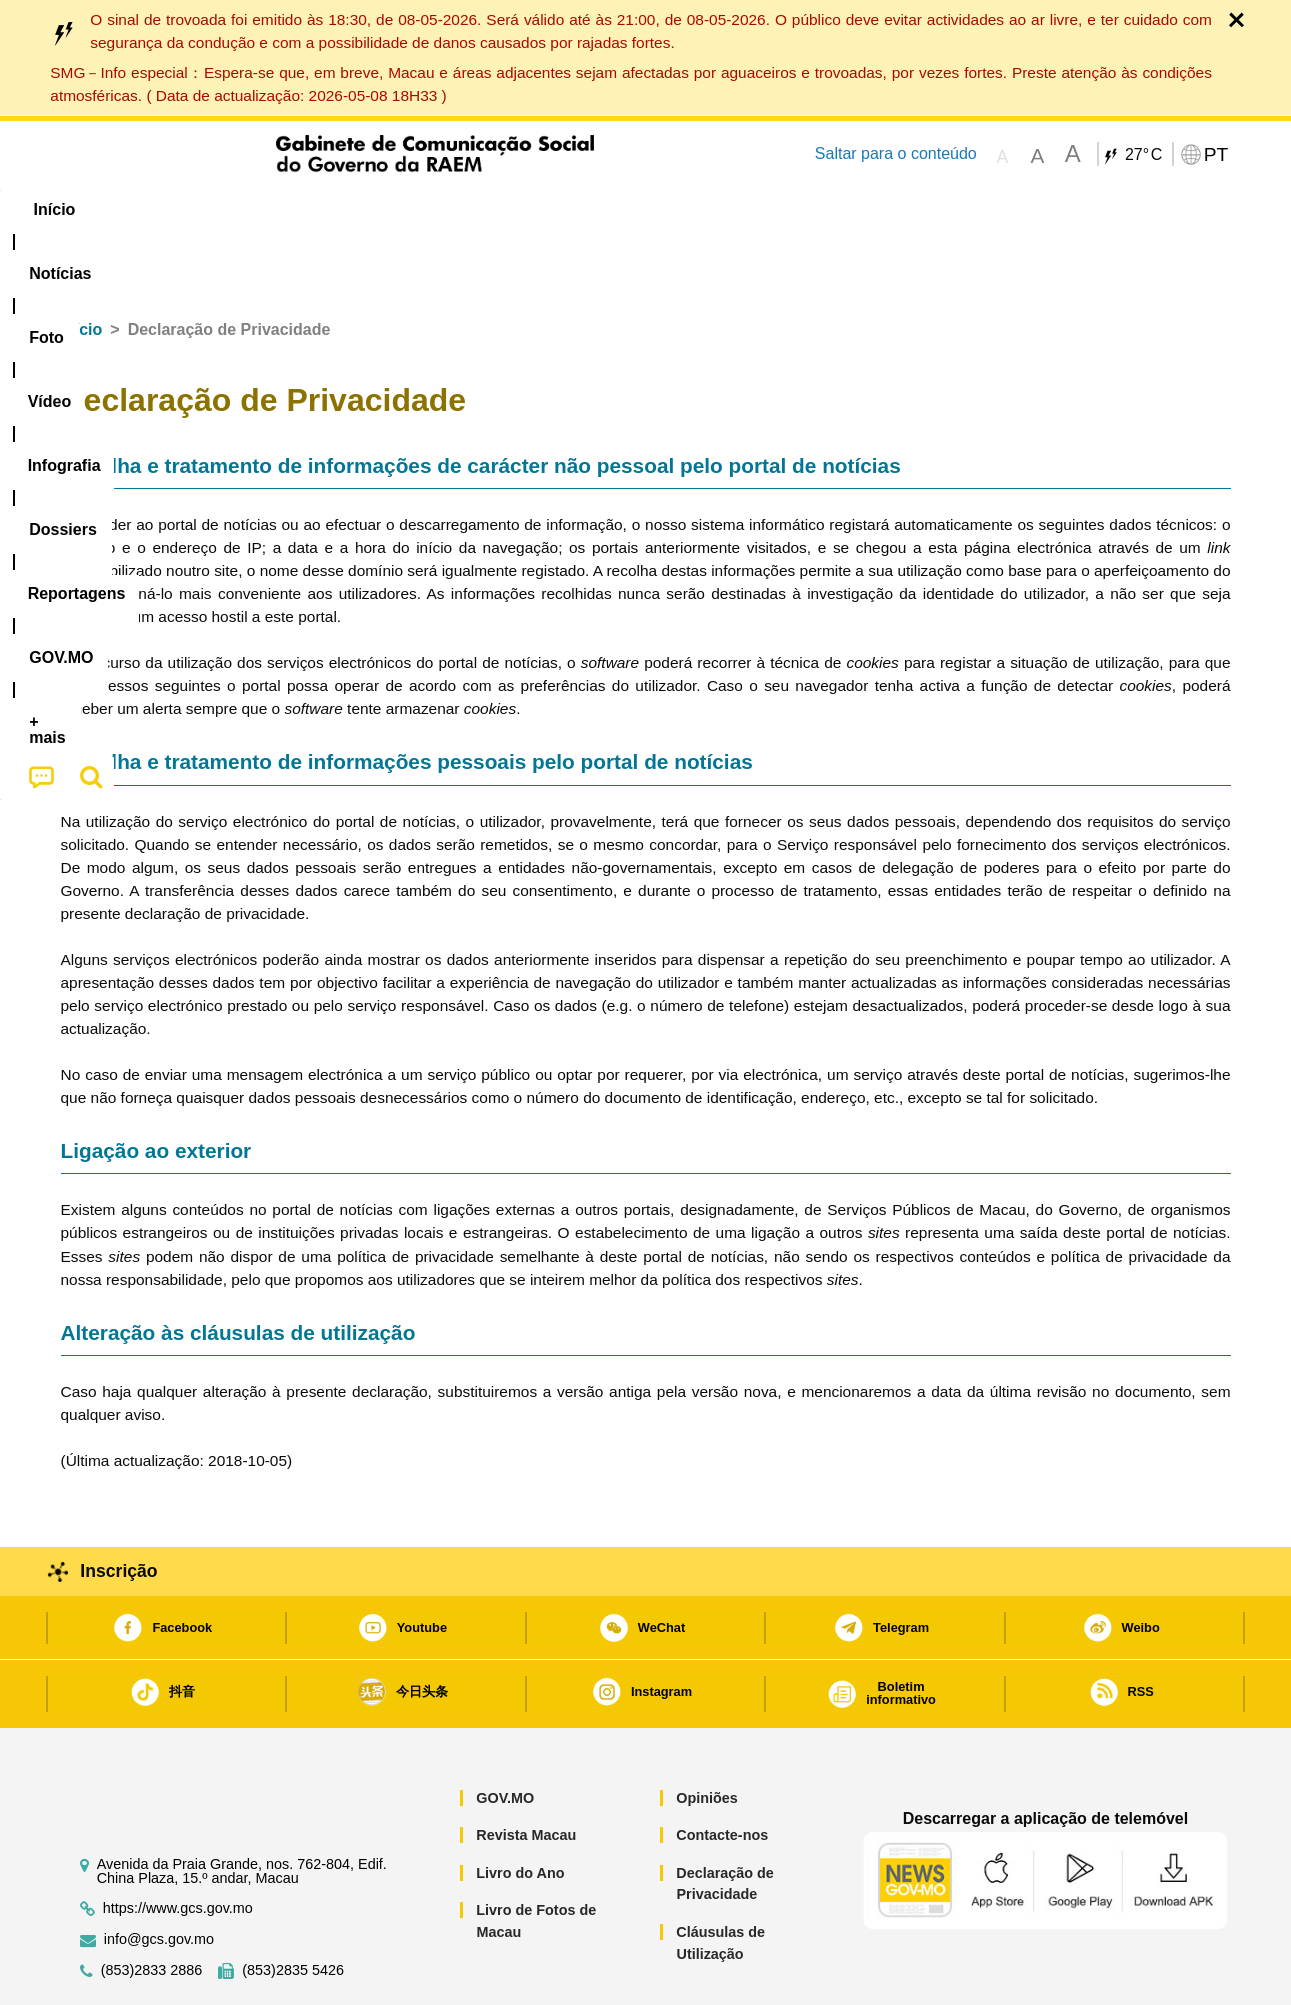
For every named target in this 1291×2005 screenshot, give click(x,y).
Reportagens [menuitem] (693, 209)
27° (1143, 155)
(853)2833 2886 (152, 1909)
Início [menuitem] (100, 209)
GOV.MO (505, 1737)
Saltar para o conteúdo (896, 153)
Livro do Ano (520, 1812)
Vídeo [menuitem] (365, 209)
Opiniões (707, 1737)
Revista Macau (526, 1774)
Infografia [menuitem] (462, 209)
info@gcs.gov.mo (159, 1878)
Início (82, 268)
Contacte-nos (722, 1774)
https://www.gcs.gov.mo (178, 1847)
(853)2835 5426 (293, 1909)
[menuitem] (194, 210)
